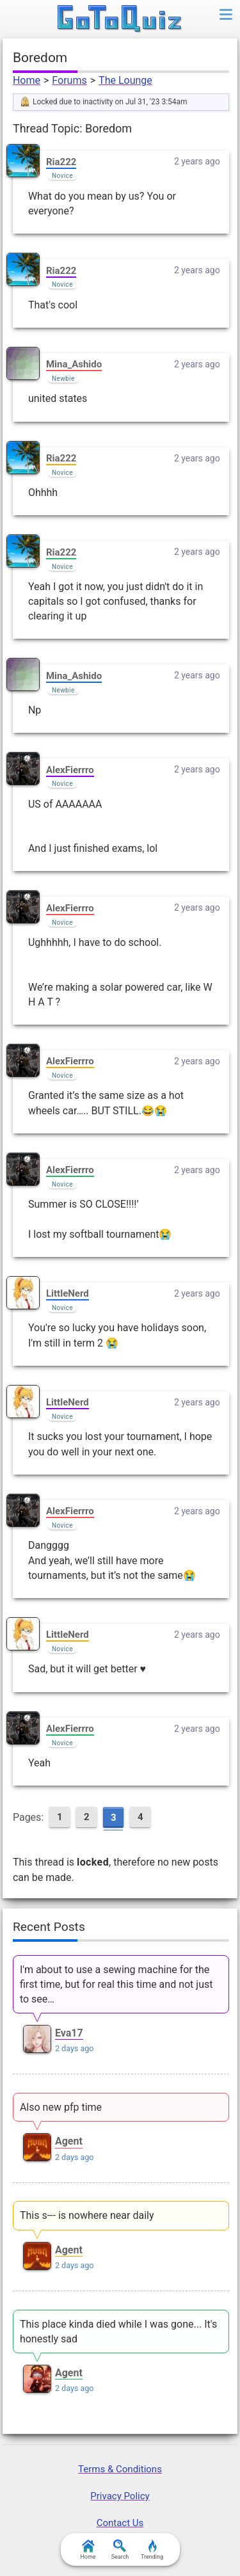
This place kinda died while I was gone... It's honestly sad (118, 2331)
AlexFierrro (70, 770)
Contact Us (120, 2523)
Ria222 (61, 162)
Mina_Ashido (74, 364)
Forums (69, 80)
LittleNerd (67, 1293)
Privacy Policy (119, 2496)
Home (26, 80)
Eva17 (69, 2033)
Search (120, 2550)
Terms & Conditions (120, 2469)
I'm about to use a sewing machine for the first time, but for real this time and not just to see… (116, 1984)
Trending (152, 2550)
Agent (69, 2141)
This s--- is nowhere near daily (87, 2215)
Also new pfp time (61, 2107)
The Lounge (125, 80)
